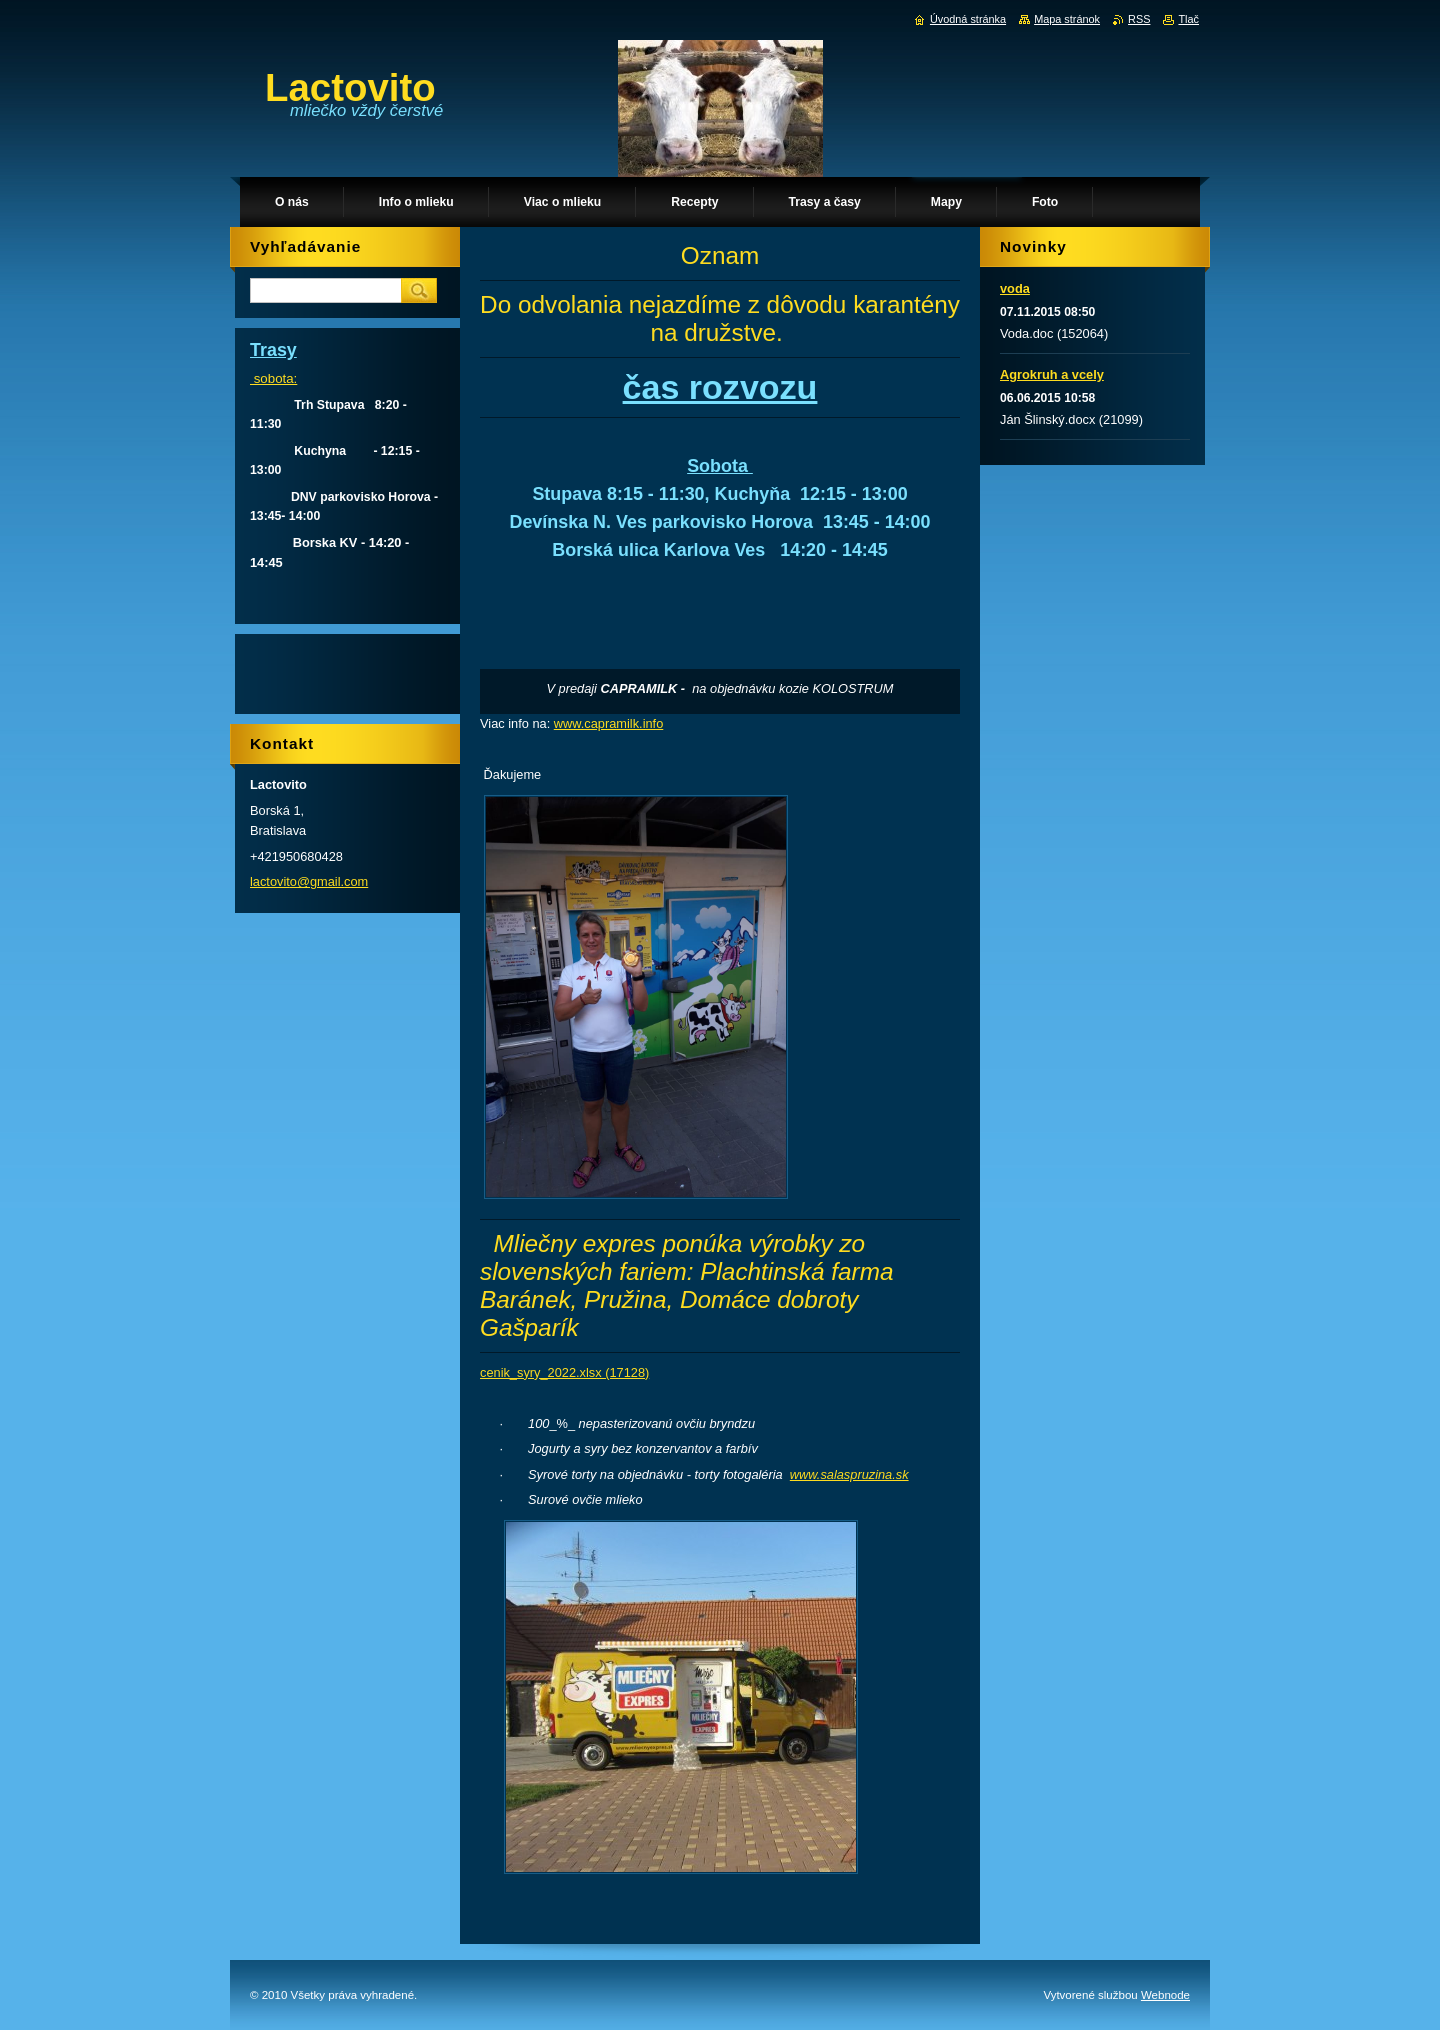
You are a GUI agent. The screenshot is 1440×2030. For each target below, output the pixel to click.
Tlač (1188, 19)
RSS (1139, 19)
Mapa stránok (1067, 19)
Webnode (1165, 1995)
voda (1015, 288)
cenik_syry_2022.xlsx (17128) (564, 1372)
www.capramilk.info (609, 723)
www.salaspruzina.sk (849, 1474)
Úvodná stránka (968, 19)
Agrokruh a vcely (1052, 374)
